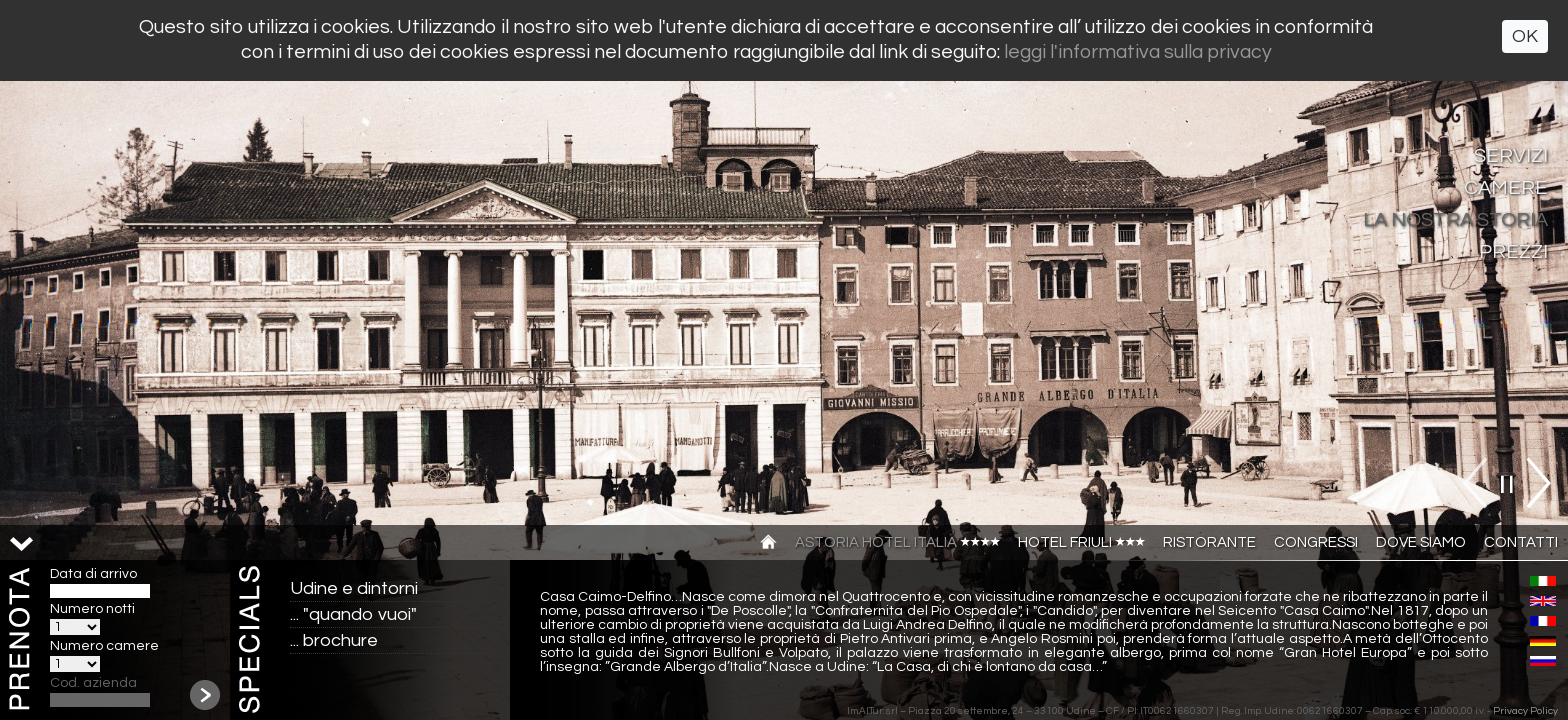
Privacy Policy (1525, 711)
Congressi (1316, 542)
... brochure (334, 640)
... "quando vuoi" (353, 614)
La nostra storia (1455, 220)
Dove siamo (1421, 542)
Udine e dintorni (354, 588)
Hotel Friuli (1081, 542)
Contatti (1521, 542)
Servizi (1511, 156)
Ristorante (1209, 542)
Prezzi (1513, 252)
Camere (1506, 188)
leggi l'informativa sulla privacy (1138, 52)
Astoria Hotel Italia (897, 542)
